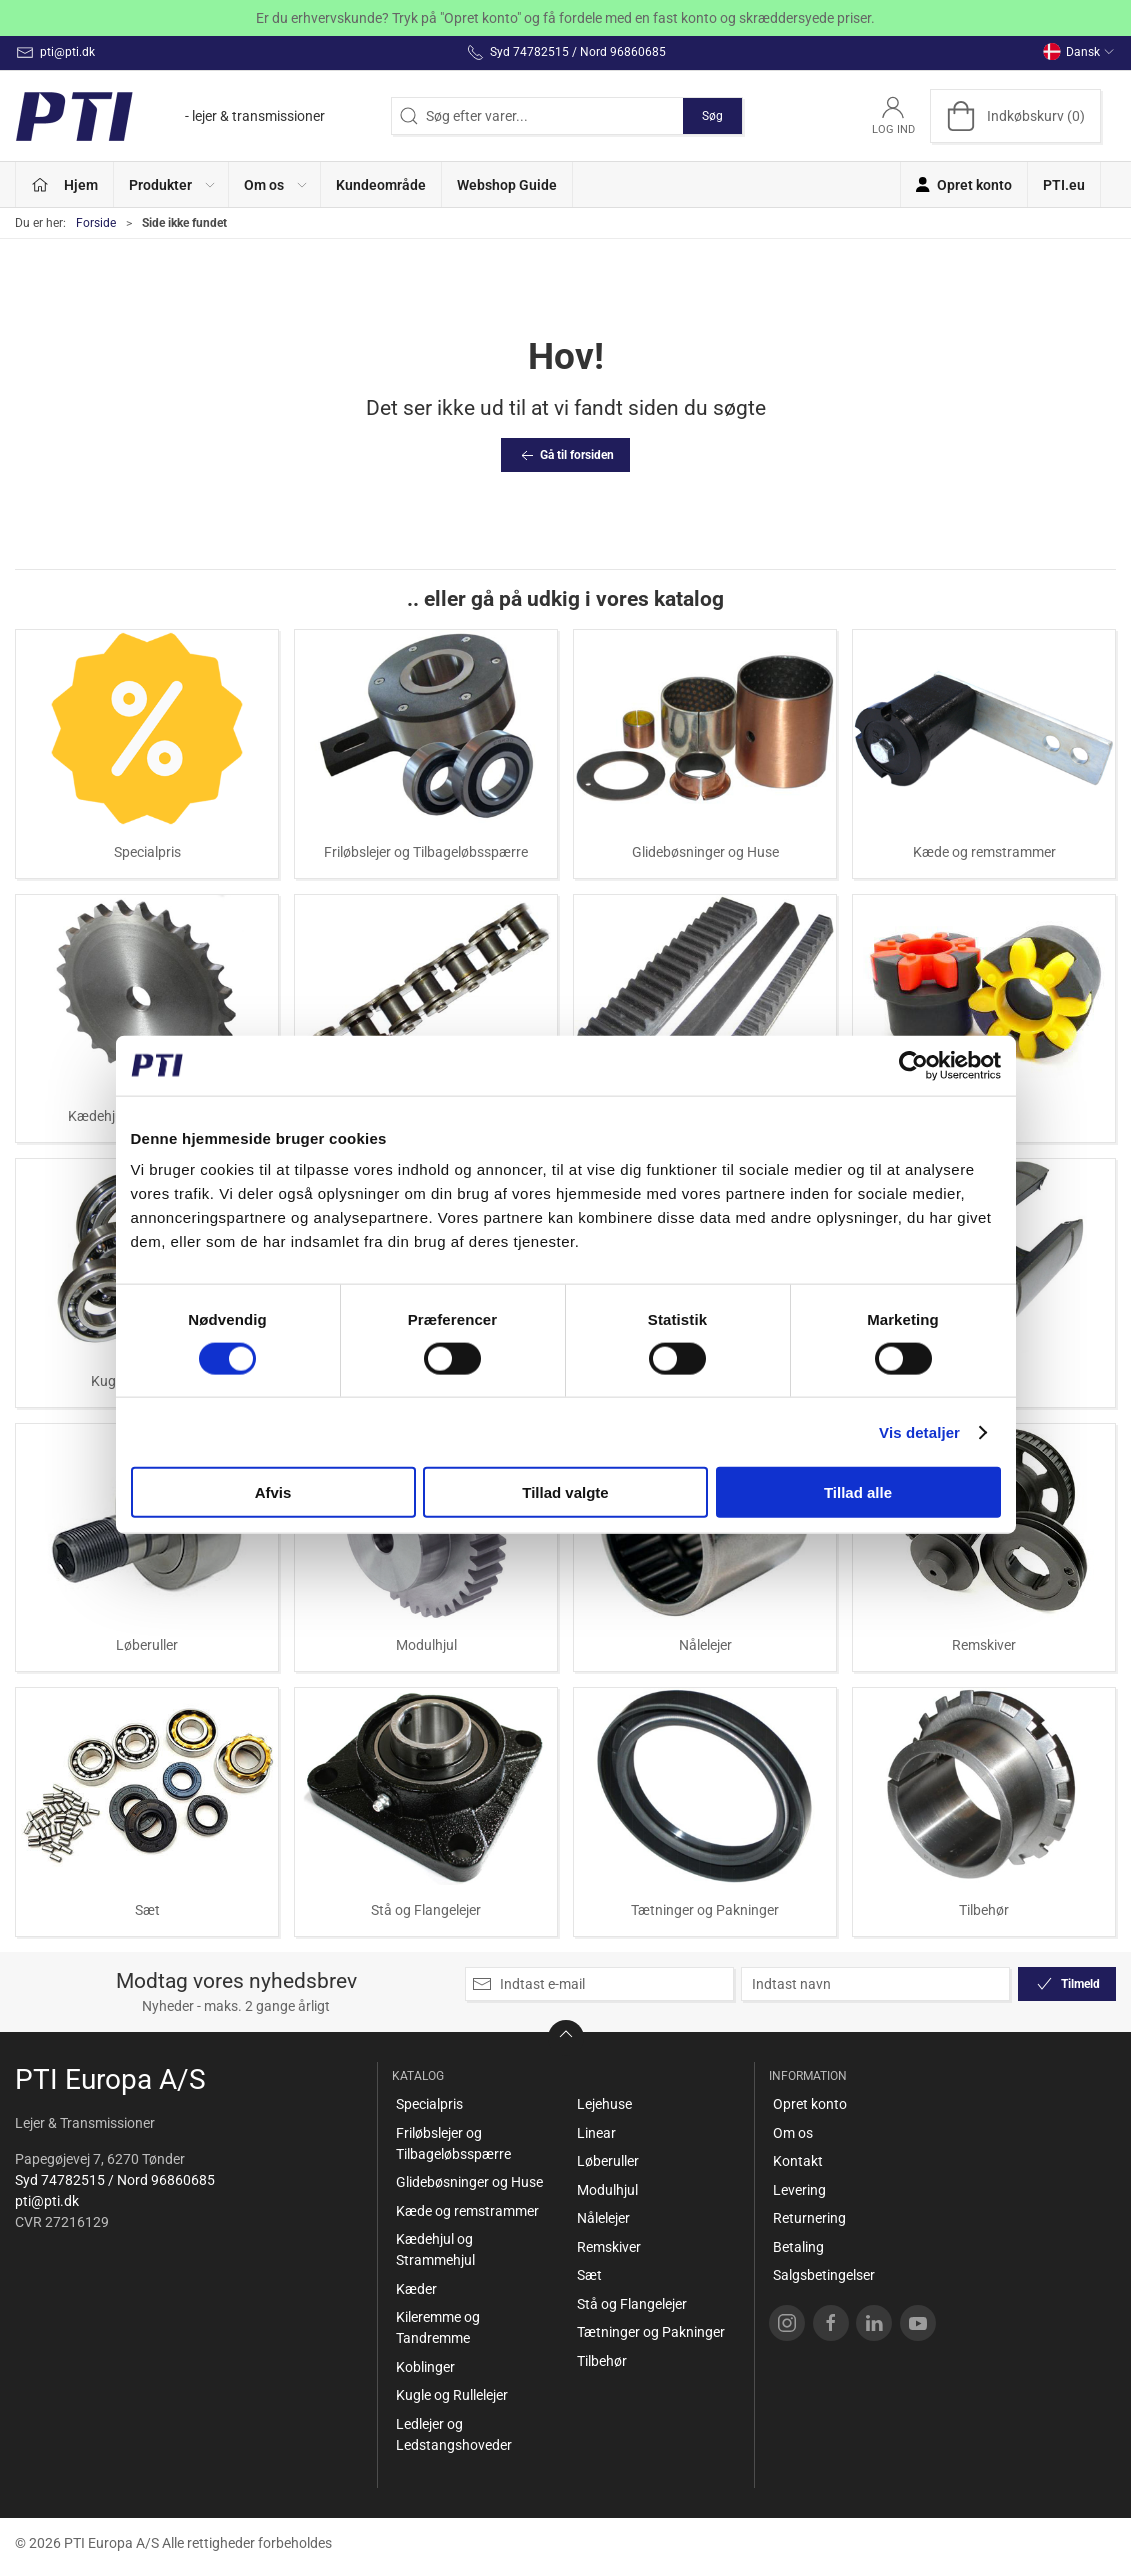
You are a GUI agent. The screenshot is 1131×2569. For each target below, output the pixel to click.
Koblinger (425, 2367)
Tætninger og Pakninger (705, 1910)
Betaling (798, 2247)
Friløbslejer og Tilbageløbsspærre (426, 852)
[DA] (170, 116)
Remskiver (984, 1645)
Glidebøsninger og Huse (705, 852)
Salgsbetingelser (824, 2275)
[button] (171, 184)
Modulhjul (426, 1645)
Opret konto (810, 2104)
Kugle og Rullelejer (452, 2395)
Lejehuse (604, 2104)
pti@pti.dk (47, 2201)
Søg (712, 116)
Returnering (809, 2218)
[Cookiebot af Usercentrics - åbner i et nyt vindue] (913, 1065)
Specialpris (147, 852)
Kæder (416, 2289)
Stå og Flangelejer (426, 1910)
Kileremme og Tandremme (438, 2327)
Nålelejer (705, 1645)
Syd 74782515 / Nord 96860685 (115, 2180)
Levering (799, 2190)
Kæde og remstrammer (984, 852)
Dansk (1079, 52)
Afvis (273, 1492)
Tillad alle (858, 1492)
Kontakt (798, 2161)
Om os (793, 2133)
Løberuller (147, 1645)
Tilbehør (984, 1910)
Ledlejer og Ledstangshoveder (454, 2434)
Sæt (147, 1910)
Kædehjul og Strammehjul (435, 2249)
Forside (96, 223)
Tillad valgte (565, 1492)
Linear (596, 2133)
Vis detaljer (919, 1431)
